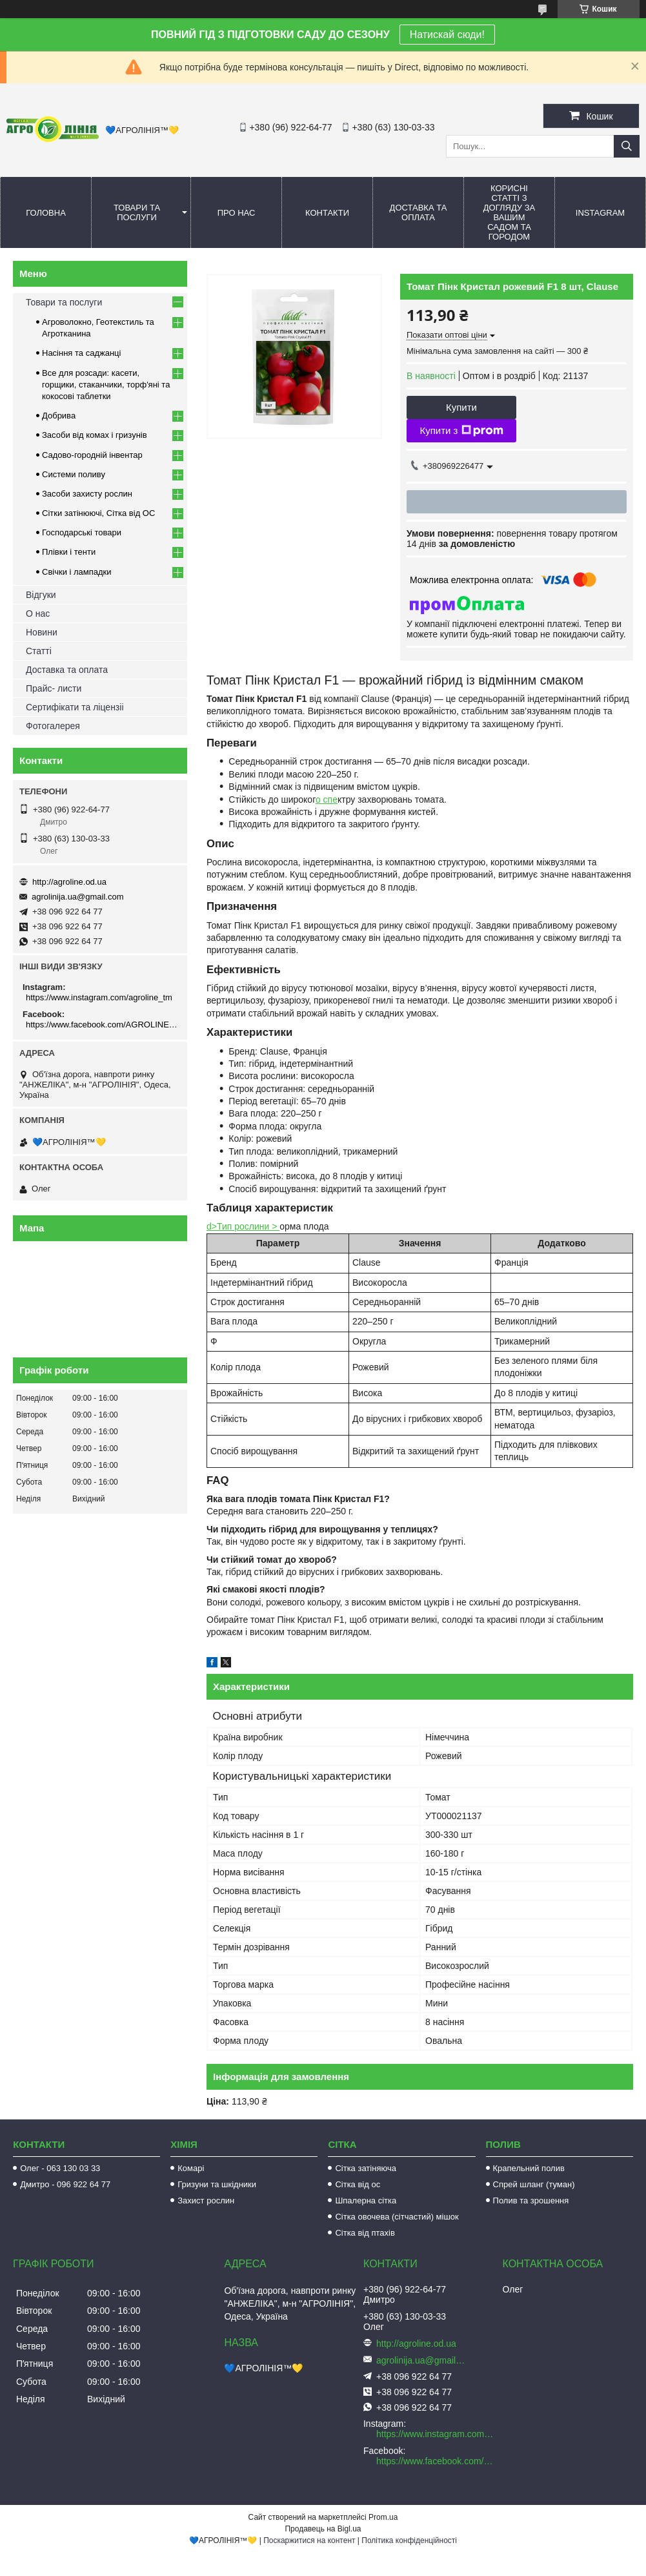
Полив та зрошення (531, 2200)
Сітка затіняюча (365, 2168)
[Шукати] (627, 146)
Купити (461, 407)
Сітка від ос (357, 2184)
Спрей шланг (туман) (534, 2184)
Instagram (600, 213)
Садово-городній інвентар (92, 455)
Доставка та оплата (418, 212)
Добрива (59, 415)
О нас (38, 613)
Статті (39, 651)
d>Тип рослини (239, 1226)
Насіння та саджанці (81, 353)
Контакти (327, 213)
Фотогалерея (53, 726)
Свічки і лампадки (77, 572)
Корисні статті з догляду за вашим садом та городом (509, 212)
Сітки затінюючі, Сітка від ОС (98, 513)
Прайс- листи (53, 688)
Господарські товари (81, 532)
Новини (41, 632)
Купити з (461, 431)
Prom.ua (383, 2517)
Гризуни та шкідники (216, 2184)
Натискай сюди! (447, 34)
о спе (327, 799)
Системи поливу (73, 474)
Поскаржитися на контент (309, 2540)
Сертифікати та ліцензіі (75, 707)
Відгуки (41, 595)
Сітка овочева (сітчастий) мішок (396, 2216)
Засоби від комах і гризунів (94, 435)
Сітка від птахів (364, 2233)
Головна (46, 213)
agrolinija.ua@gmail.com (78, 897)
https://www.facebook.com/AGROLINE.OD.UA (101, 1024)
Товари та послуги (137, 212)
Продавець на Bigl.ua (323, 2528)
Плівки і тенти (69, 552)
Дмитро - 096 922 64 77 (65, 2184)
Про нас (236, 213)
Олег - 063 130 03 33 (60, 2168)
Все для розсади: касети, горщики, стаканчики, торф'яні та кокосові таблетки (106, 384)
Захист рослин (205, 2200)
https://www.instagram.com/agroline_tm (99, 997)
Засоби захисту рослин (87, 494)
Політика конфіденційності (409, 2540)
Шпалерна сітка (365, 2200)
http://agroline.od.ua (69, 882)
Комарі (190, 2168)
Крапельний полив (529, 2168)
